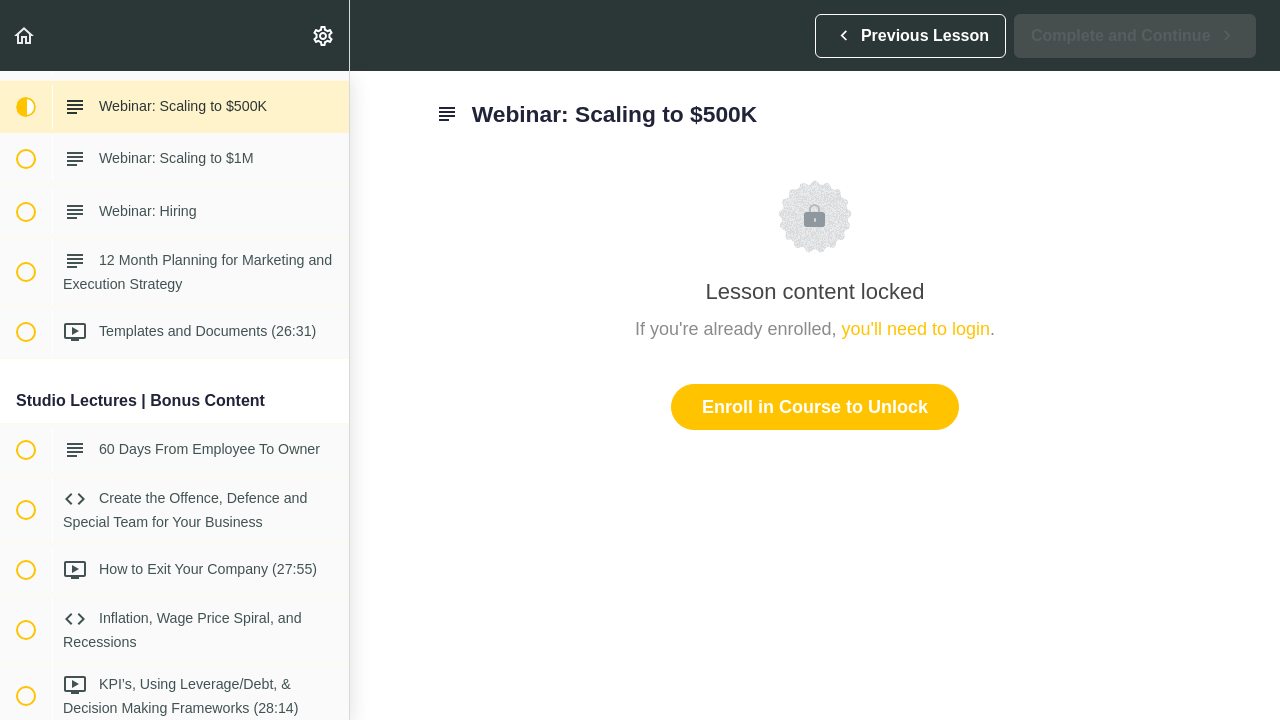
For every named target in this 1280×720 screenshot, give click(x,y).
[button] (25, 35)
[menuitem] (324, 35)
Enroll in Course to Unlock (815, 407)
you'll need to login (916, 329)
